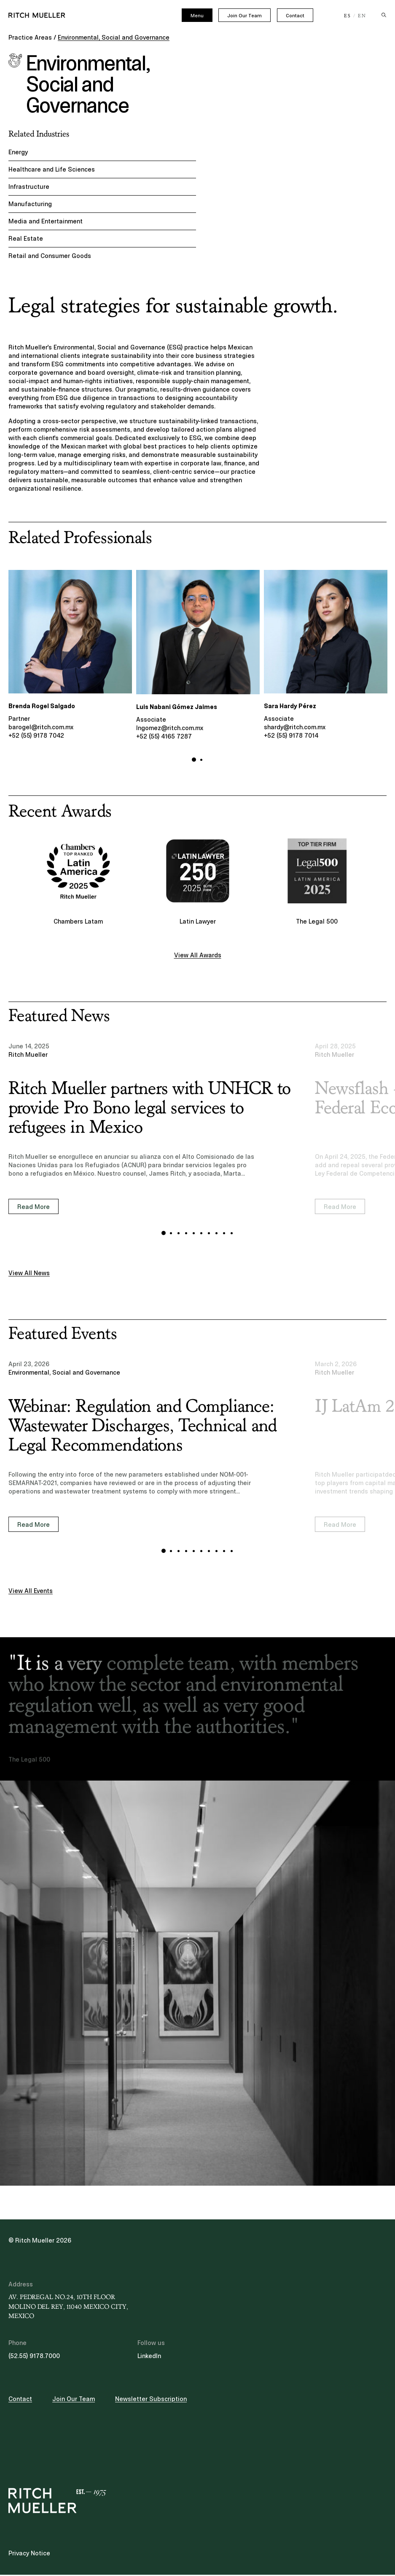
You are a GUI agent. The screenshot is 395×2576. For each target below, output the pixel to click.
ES (347, 16)
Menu (197, 15)
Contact (295, 15)
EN (362, 16)
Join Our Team (244, 15)
